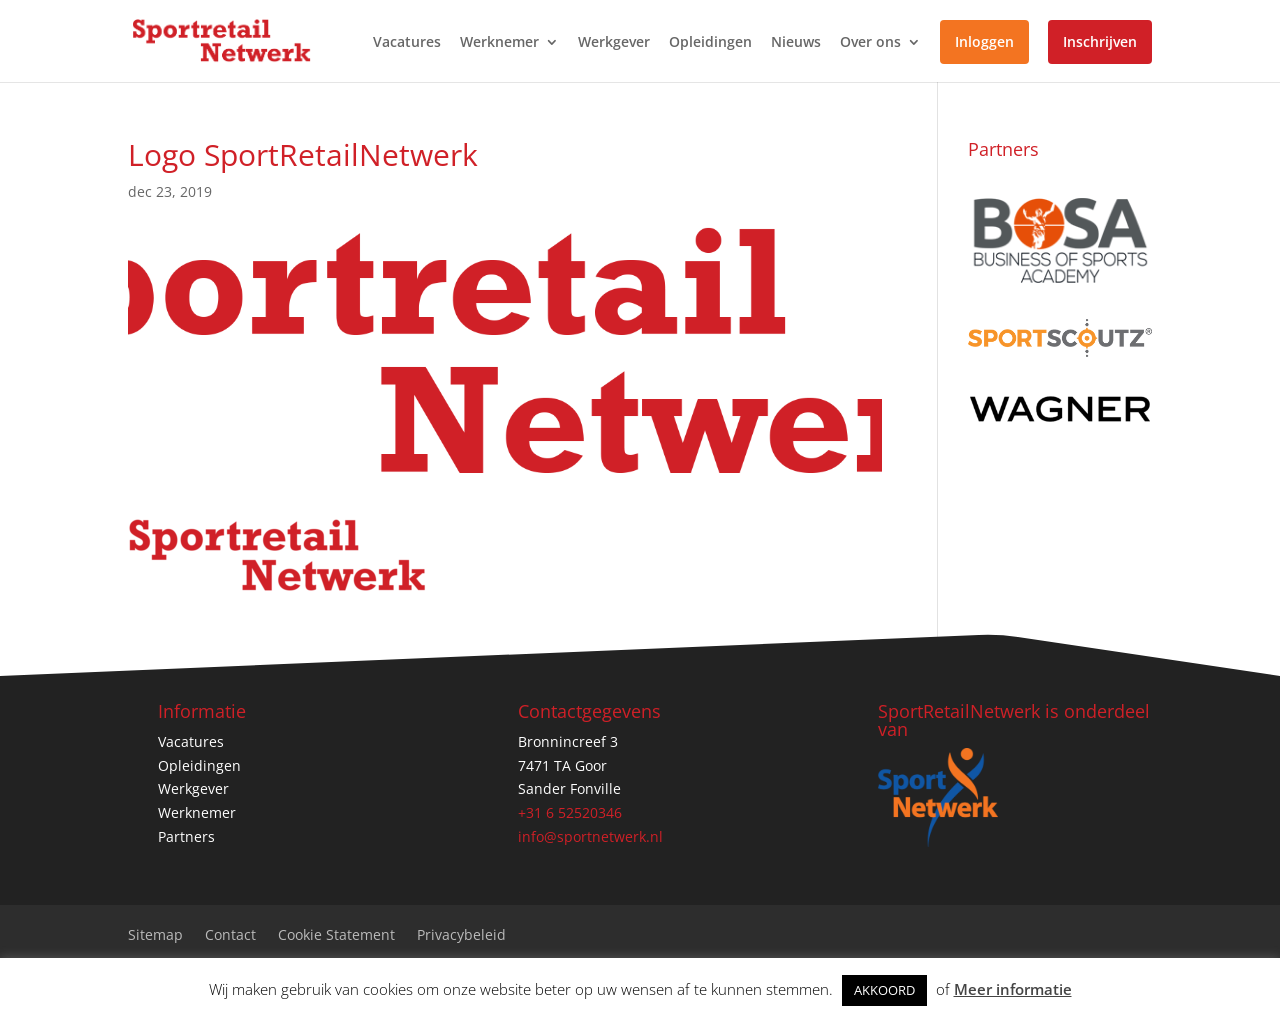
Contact (230, 936)
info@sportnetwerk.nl (590, 836)
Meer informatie (1013, 989)
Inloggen (984, 41)
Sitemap (155, 936)
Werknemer (499, 43)
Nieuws (796, 43)
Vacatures (407, 43)
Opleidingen (710, 43)
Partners (186, 836)
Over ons (870, 43)
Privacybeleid (461, 936)
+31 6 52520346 (570, 812)
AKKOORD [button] (884, 990)
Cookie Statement (336, 936)
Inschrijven (1100, 41)
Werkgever (614, 43)
